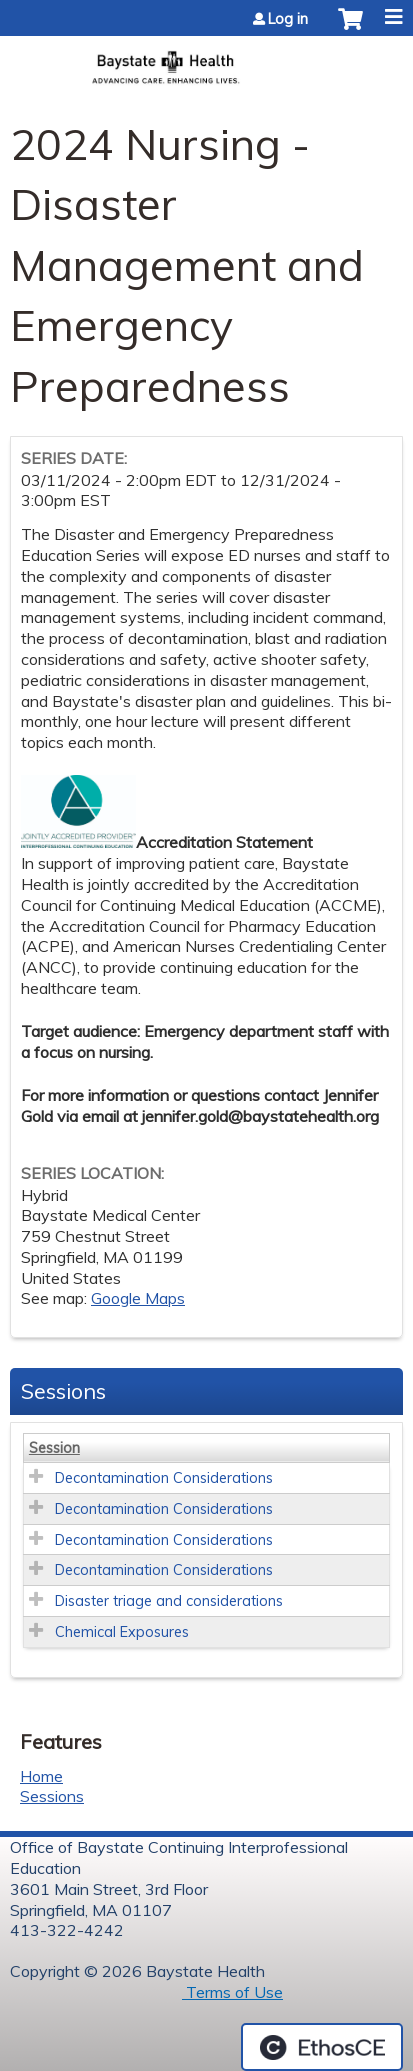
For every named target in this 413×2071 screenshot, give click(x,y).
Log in (288, 19)
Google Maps (138, 1298)
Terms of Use (232, 1992)
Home (41, 1776)
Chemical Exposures (122, 1632)
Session (54, 1448)
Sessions (52, 1796)
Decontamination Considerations (164, 1478)
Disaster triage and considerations (169, 1601)
